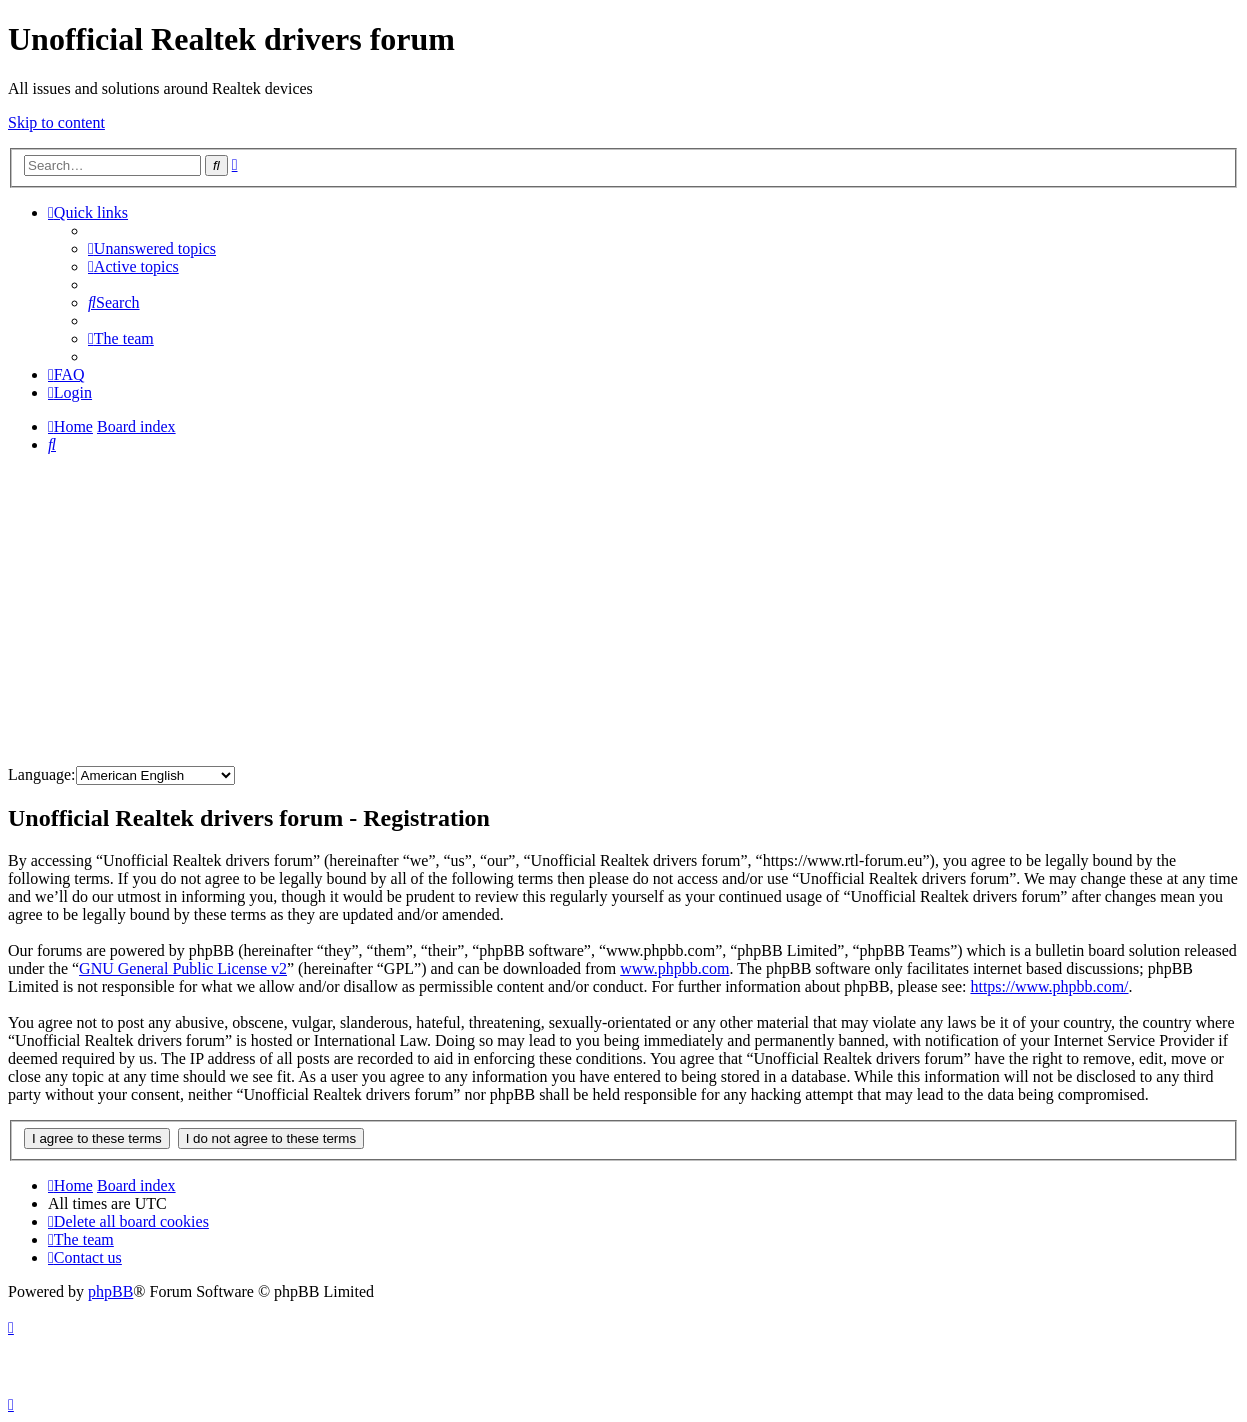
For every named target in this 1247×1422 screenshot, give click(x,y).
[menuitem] (152, 248)
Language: (42, 774)
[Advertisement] (624, 610)
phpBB (110, 1291)
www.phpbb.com (674, 968)
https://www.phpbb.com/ (1049, 986)
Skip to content (56, 122)
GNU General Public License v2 (183, 968)
